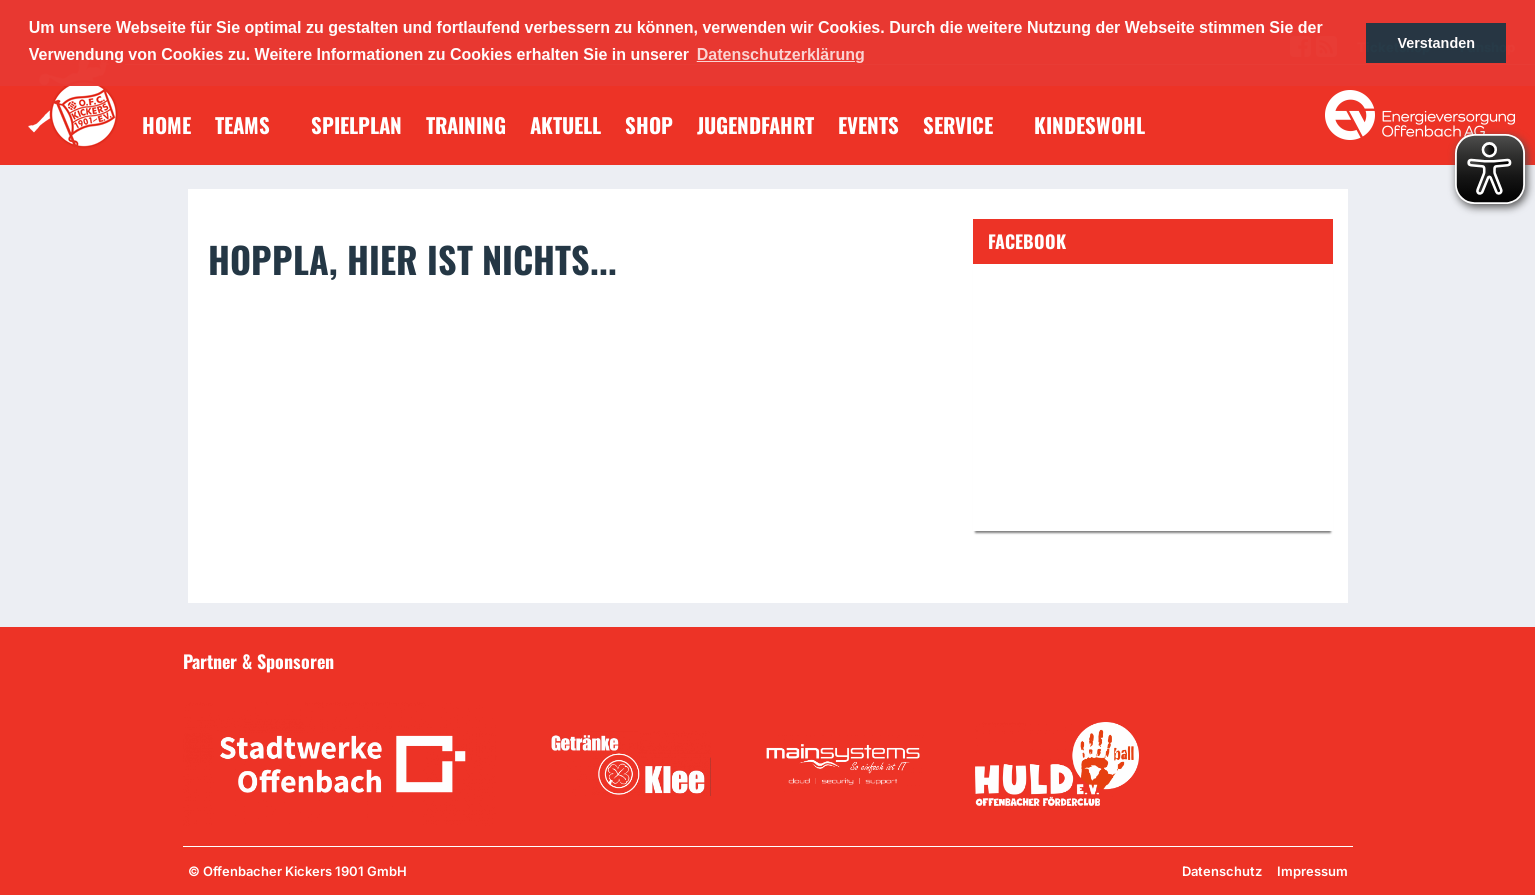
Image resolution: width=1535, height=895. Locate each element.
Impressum (1312, 871)
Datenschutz (1222, 871)
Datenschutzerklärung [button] (781, 54)
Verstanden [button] (1436, 43)
